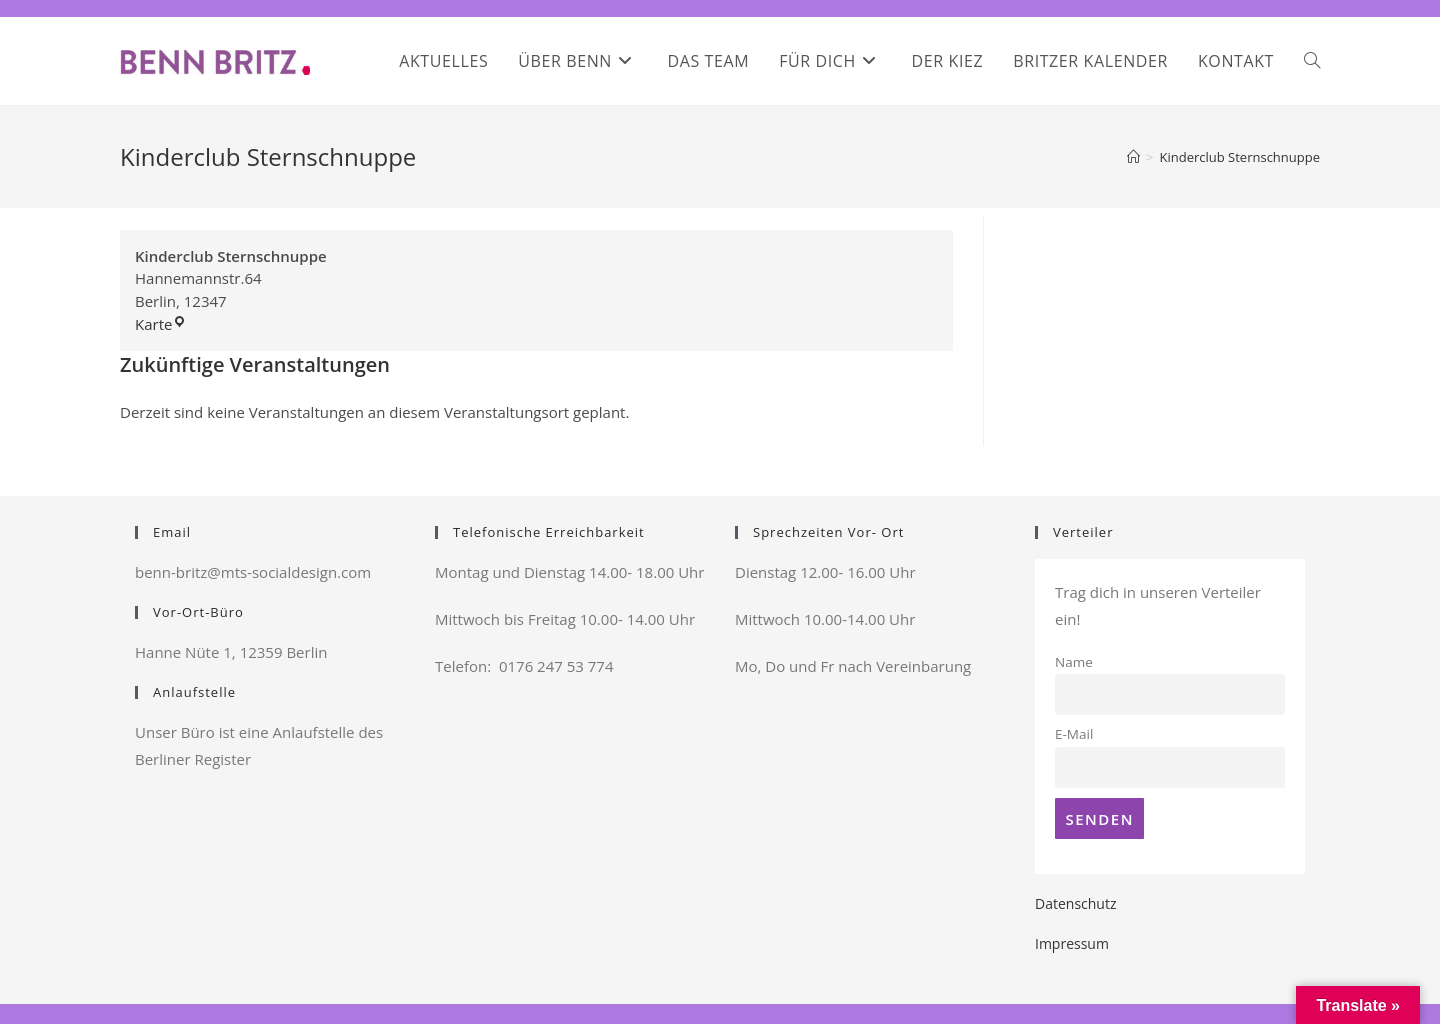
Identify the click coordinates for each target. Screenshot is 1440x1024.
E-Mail (1074, 734)
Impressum (1072, 943)
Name (1074, 662)
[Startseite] (1133, 157)
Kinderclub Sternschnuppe (1240, 157)
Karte (161, 324)
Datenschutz (1075, 903)
